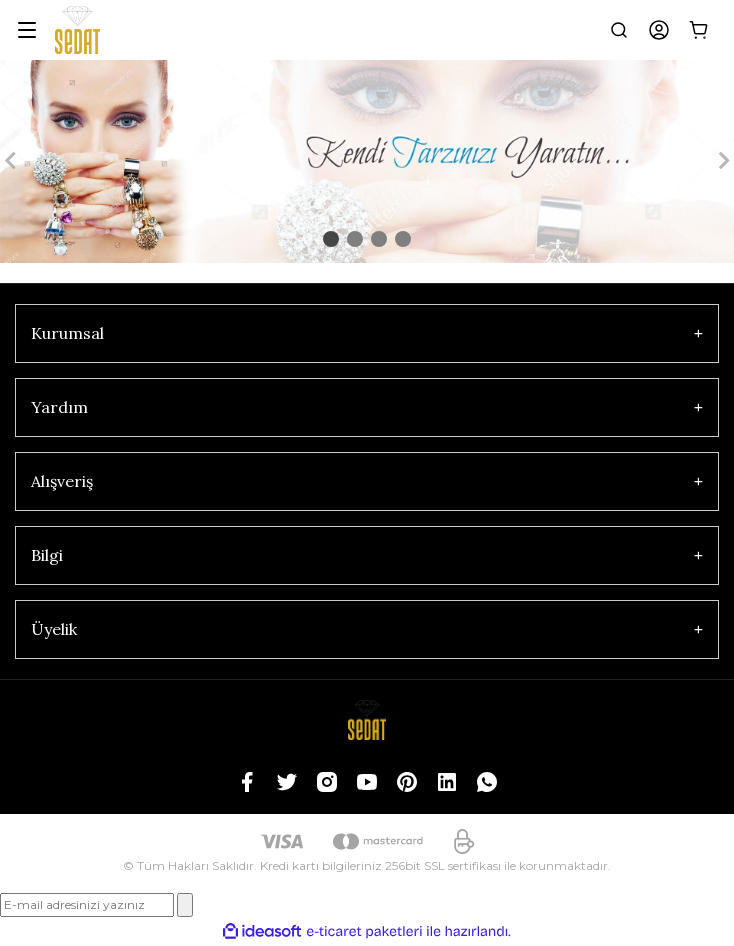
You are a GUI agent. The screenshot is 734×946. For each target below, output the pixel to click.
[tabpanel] (367, 161)
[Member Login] (659, 30)
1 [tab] (331, 239)
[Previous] (10, 161)
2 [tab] (355, 239)
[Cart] (699, 30)
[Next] (724, 161)
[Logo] (77, 30)
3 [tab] (379, 239)
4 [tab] (403, 239)
